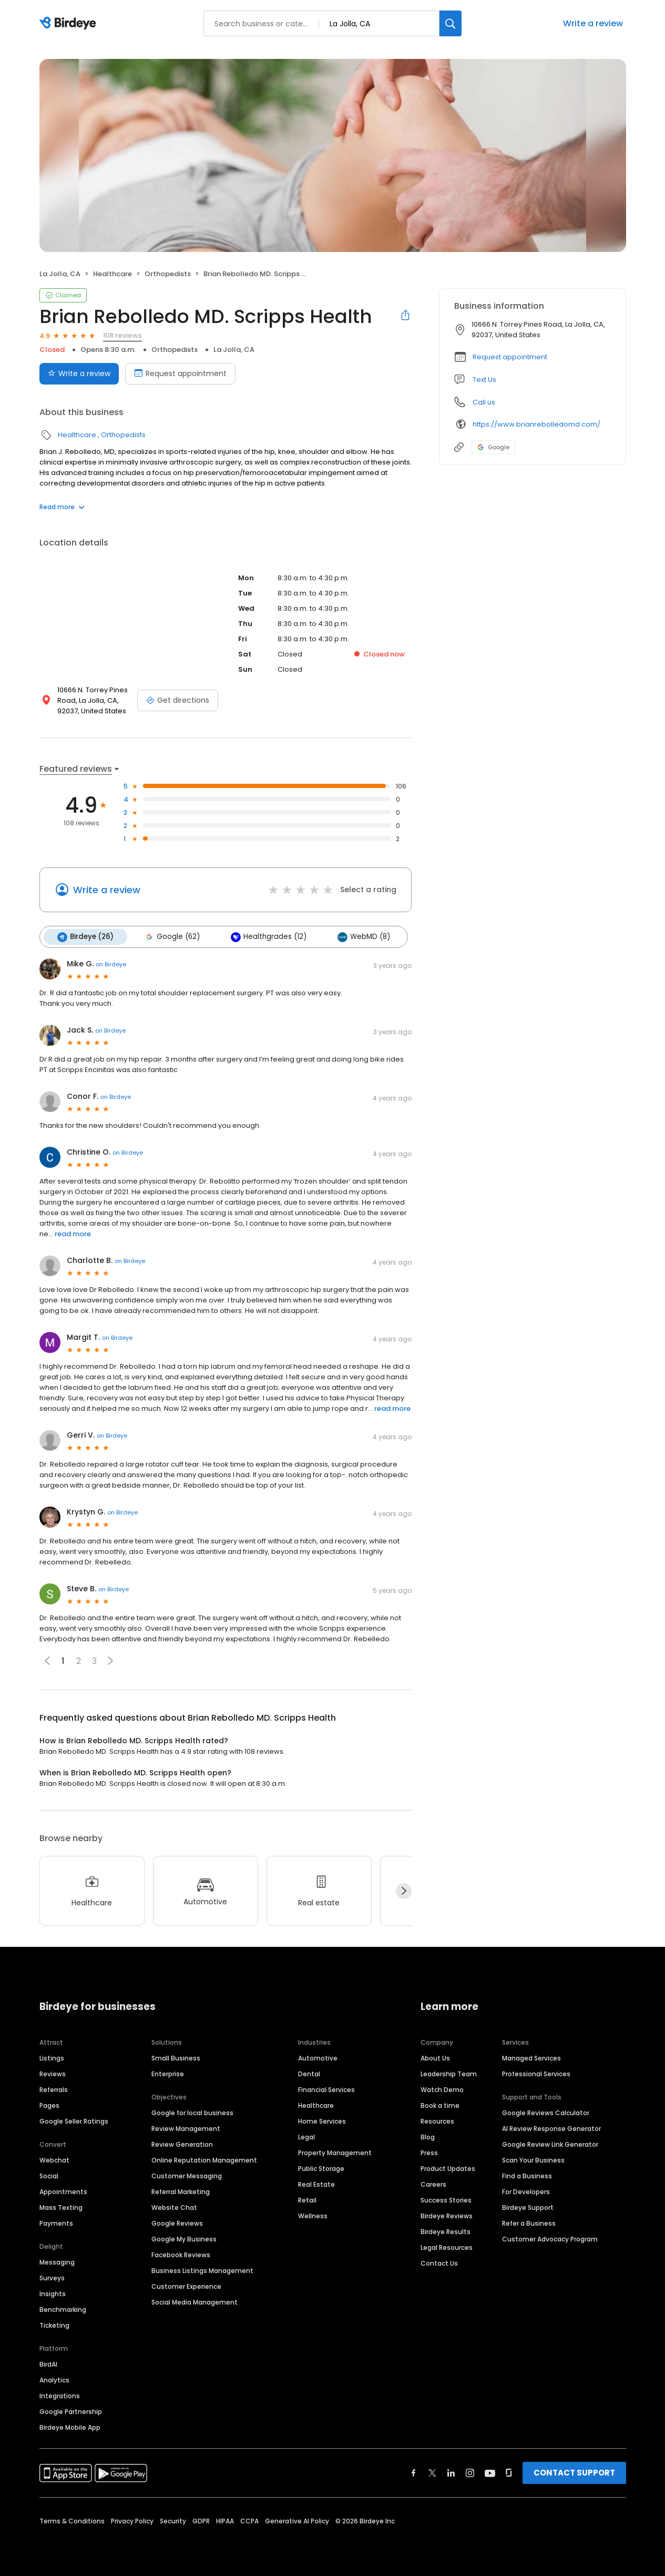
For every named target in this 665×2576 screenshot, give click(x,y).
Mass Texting (61, 2207)
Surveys (52, 2277)
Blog (428, 2136)
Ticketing (54, 2324)
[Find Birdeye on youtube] (490, 2472)
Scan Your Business (533, 2159)
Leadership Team (449, 2073)
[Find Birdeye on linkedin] (451, 2472)
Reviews (52, 2073)
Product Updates (448, 2168)
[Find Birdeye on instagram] (470, 2472)
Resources (437, 2120)
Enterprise (167, 2073)
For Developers (526, 2191)
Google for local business (192, 2112)
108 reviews (122, 335)
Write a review (593, 23)
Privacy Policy (132, 2520)
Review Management (185, 2128)
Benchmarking (62, 2309)
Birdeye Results (445, 2231)
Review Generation (182, 2143)
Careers (433, 2183)
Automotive (317, 2057)
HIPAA (225, 2520)
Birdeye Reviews (447, 2215)
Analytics (54, 2379)
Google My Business (184, 2238)
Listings (51, 2057)
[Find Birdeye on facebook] (414, 2472)
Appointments (63, 2191)
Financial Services (326, 2089)
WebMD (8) (362, 937)
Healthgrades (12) (268, 937)
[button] (110, 1660)
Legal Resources (447, 2246)
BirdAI (48, 2363)
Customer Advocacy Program (550, 2238)
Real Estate (316, 2183)
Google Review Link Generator (550, 2143)
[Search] (450, 23)
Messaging (57, 2261)
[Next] (404, 1891)
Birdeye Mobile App (69, 2426)
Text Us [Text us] (484, 380)
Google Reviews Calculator (545, 2112)
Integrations (59, 2395)
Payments (56, 2222)
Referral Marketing (180, 2191)
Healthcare (112, 274)
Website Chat (174, 2207)
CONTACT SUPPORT (574, 2472)
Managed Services (531, 2057)
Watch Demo (442, 2089)
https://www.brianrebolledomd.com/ (536, 424)
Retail (307, 2199)
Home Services (322, 2120)
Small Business (175, 2057)
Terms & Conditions (72, 2520)
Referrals (53, 2089)
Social (48, 2175)
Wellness (313, 2215)
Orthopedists (168, 274)
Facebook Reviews (180, 2254)
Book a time (440, 2104)
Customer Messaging (186, 2175)
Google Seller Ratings (73, 2120)
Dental (309, 2073)
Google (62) (172, 937)
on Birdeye (111, 964)
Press (429, 2152)
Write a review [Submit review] (79, 373)
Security (173, 2520)
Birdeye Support (528, 2207)
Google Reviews (177, 2222)
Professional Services (536, 2073)
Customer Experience (186, 2285)
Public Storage (321, 2168)
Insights (52, 2293)
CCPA (249, 2520)
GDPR (201, 2520)
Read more (62, 506)
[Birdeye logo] (69, 23)
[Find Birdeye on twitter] (432, 2472)
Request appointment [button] (510, 357)
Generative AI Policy (297, 2520)
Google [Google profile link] (493, 447)
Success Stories (446, 2199)
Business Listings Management (202, 2270)
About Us (435, 2057)
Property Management (335, 2152)
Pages (49, 2104)
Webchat (54, 2159)
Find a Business (527, 2175)
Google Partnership (70, 2411)
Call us (484, 402)
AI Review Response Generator (551, 2128)
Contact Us (439, 2262)
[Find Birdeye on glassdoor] (509, 2472)
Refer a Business (529, 2222)
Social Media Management (194, 2301)
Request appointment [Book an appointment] (180, 373)
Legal (306, 2136)
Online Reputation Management (204, 2159)
